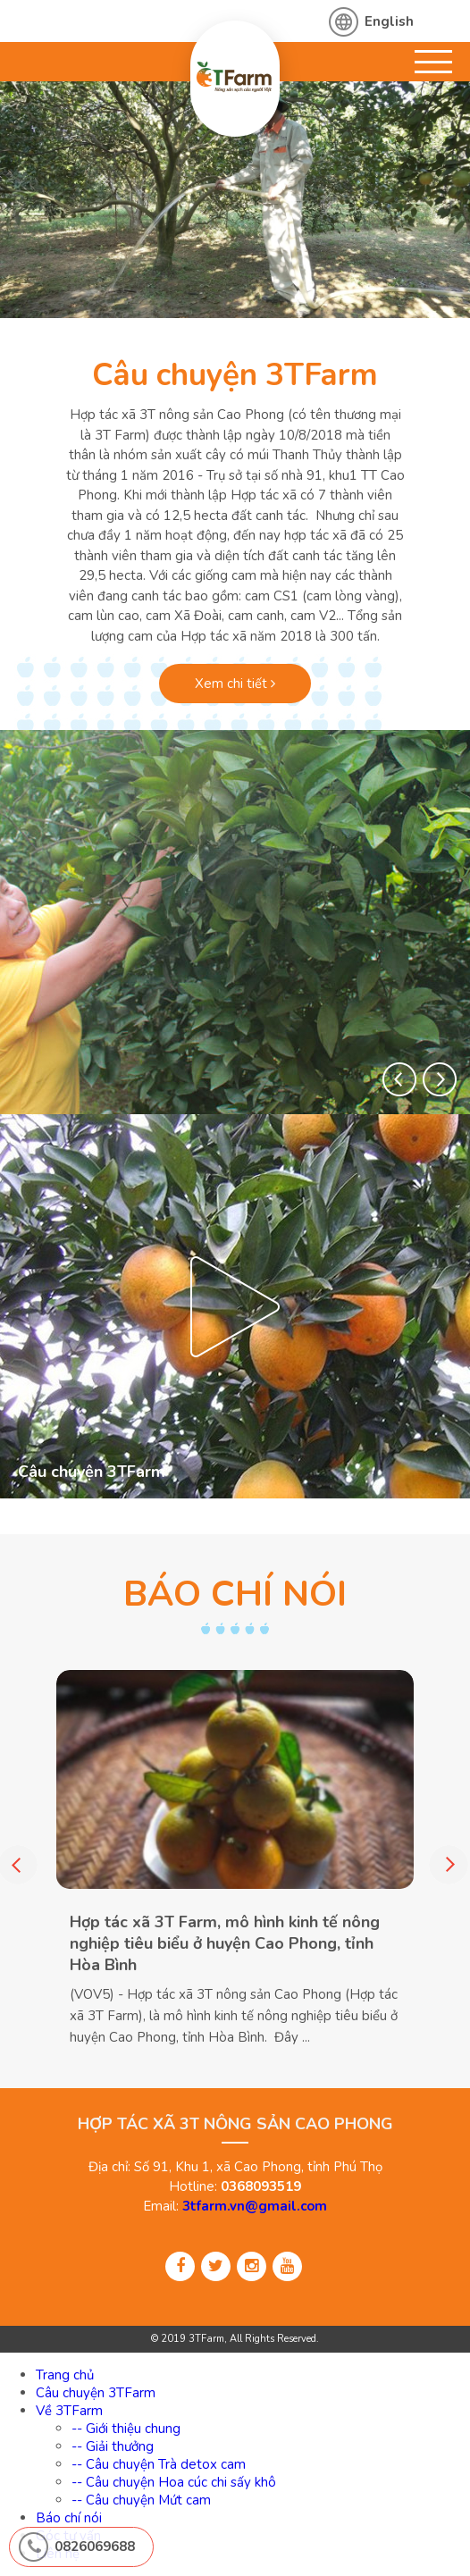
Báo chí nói (69, 2518)
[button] (399, 1079)
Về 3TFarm (69, 2411)
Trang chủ (65, 2375)
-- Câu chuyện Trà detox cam (158, 2464)
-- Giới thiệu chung (125, 2429)
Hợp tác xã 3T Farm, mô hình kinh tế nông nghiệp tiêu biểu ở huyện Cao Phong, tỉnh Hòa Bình (225, 1943)
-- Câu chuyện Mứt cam (141, 2500)
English (389, 21)
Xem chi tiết (235, 683)
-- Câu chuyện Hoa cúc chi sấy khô (173, 2482)
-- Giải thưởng (112, 2446)
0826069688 (95, 2546)
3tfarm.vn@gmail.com (254, 2206)
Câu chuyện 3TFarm (235, 375)
